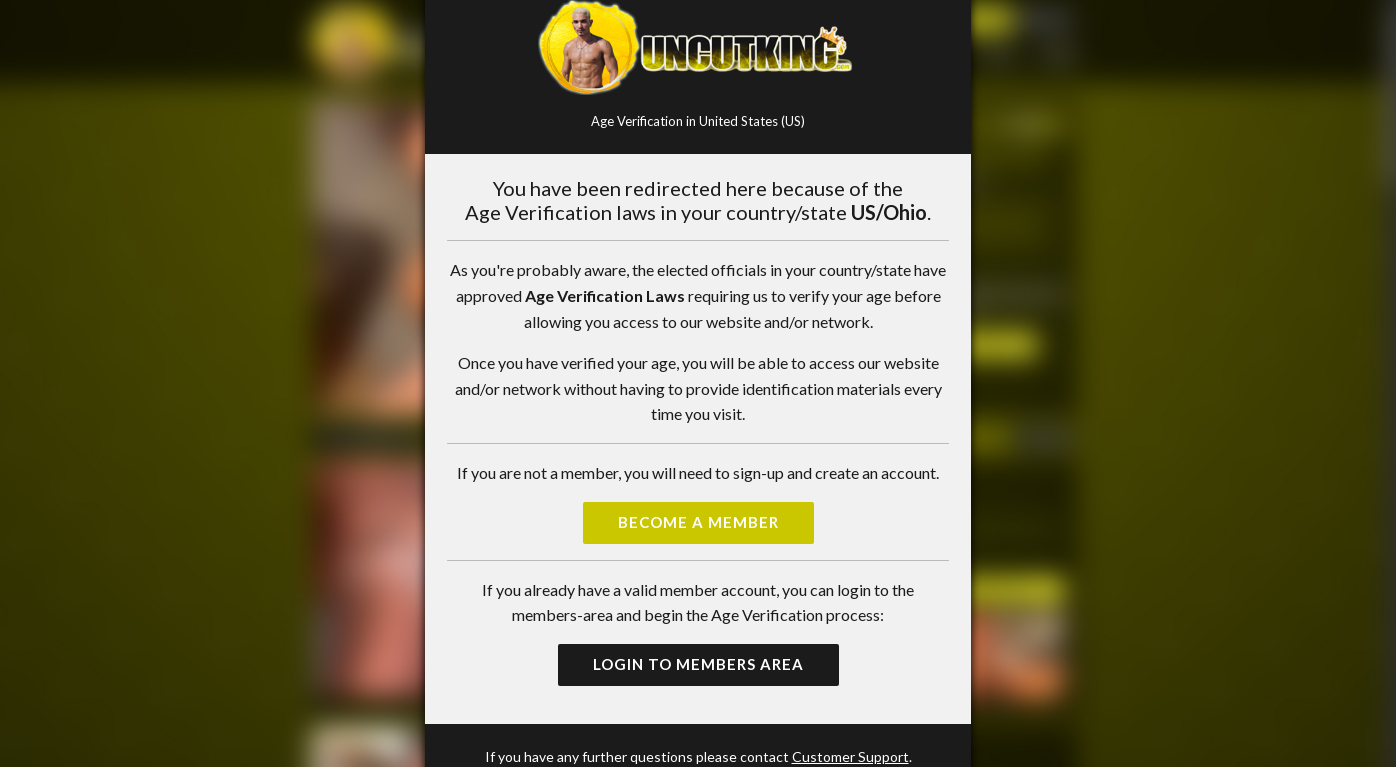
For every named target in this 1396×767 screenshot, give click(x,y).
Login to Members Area (698, 664)
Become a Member (698, 522)
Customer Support (850, 756)
